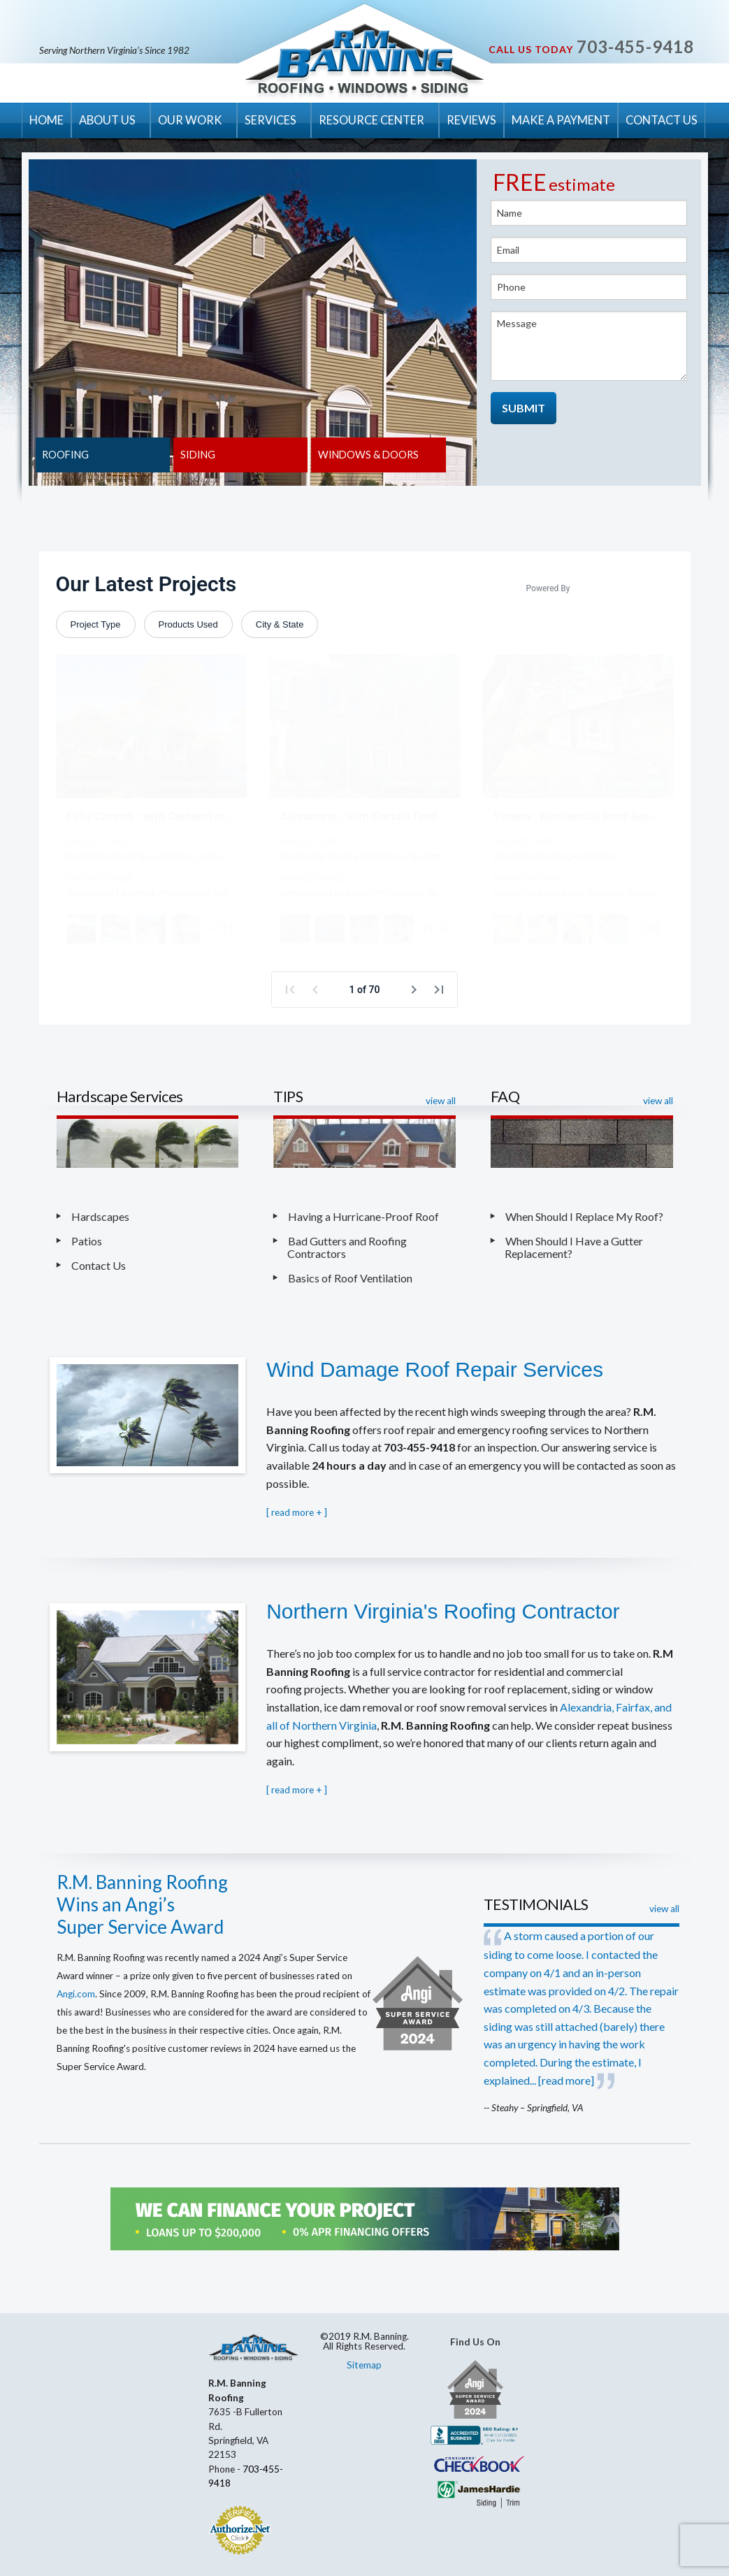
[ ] (296, 1512)
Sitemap (364, 2365)
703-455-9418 (635, 46)
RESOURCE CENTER (371, 119)
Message (589, 346)
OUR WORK (190, 119)
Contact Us (98, 1265)
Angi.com (76, 1993)
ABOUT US (107, 119)
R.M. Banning (364, 61)
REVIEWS (471, 119)
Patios (86, 1240)
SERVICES (270, 119)
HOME (46, 119)
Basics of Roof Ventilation (350, 1278)
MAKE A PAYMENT (561, 119)
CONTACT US (662, 119)
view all (441, 1100)
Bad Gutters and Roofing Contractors (347, 1247)
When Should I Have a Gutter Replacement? (574, 1247)
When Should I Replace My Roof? (585, 1216)
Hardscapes (100, 1216)
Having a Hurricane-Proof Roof (363, 1216)
